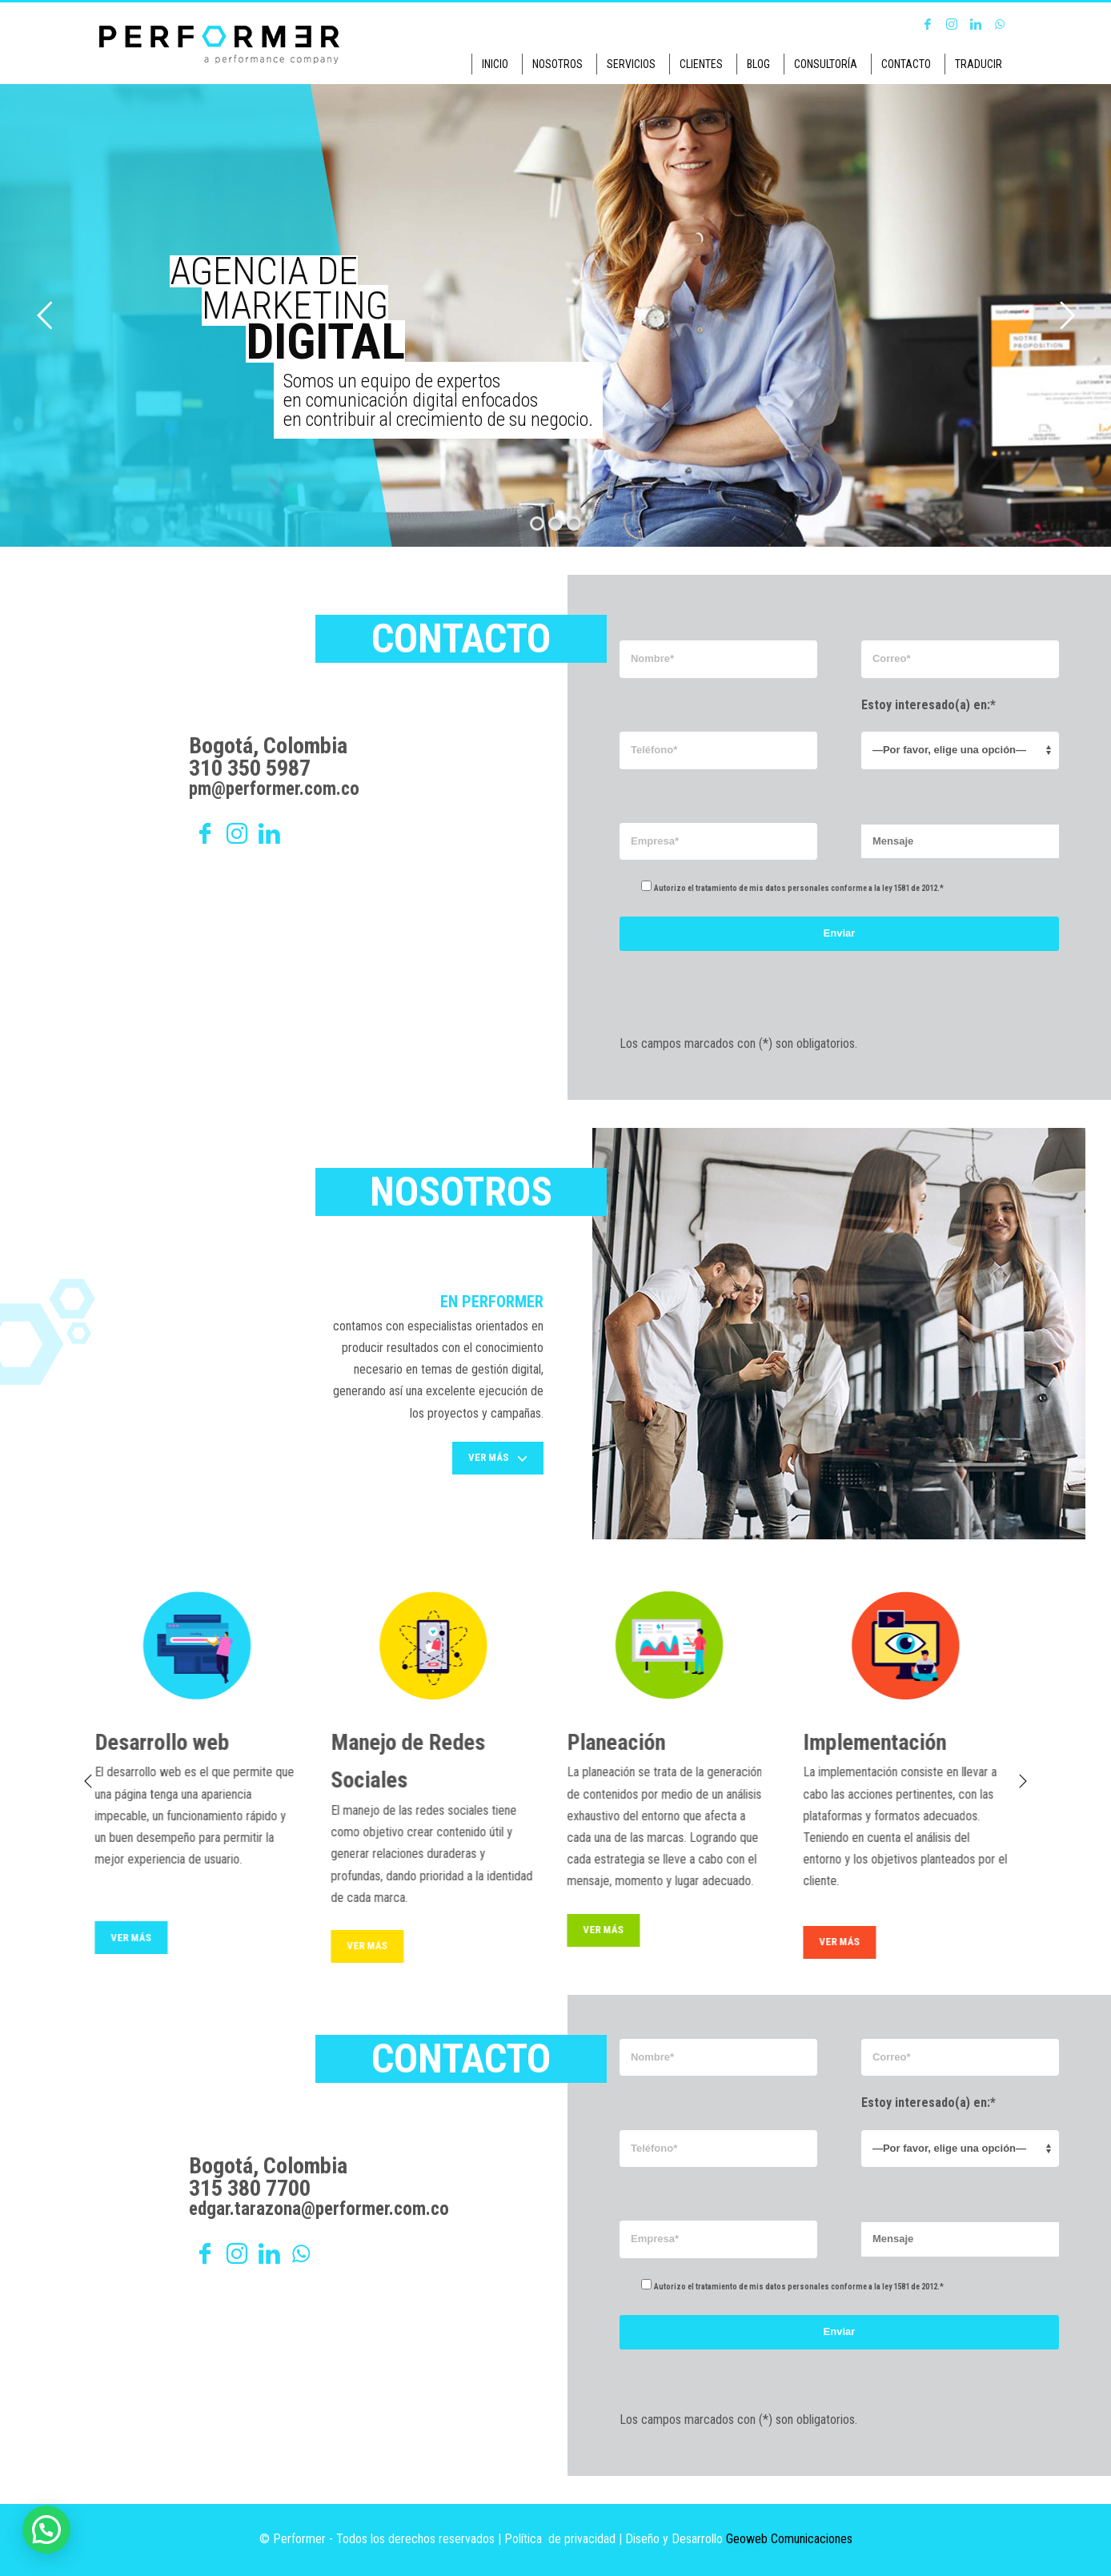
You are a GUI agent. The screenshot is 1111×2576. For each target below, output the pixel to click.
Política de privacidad (560, 2538)
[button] (46, 2530)
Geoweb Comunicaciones (789, 2538)
